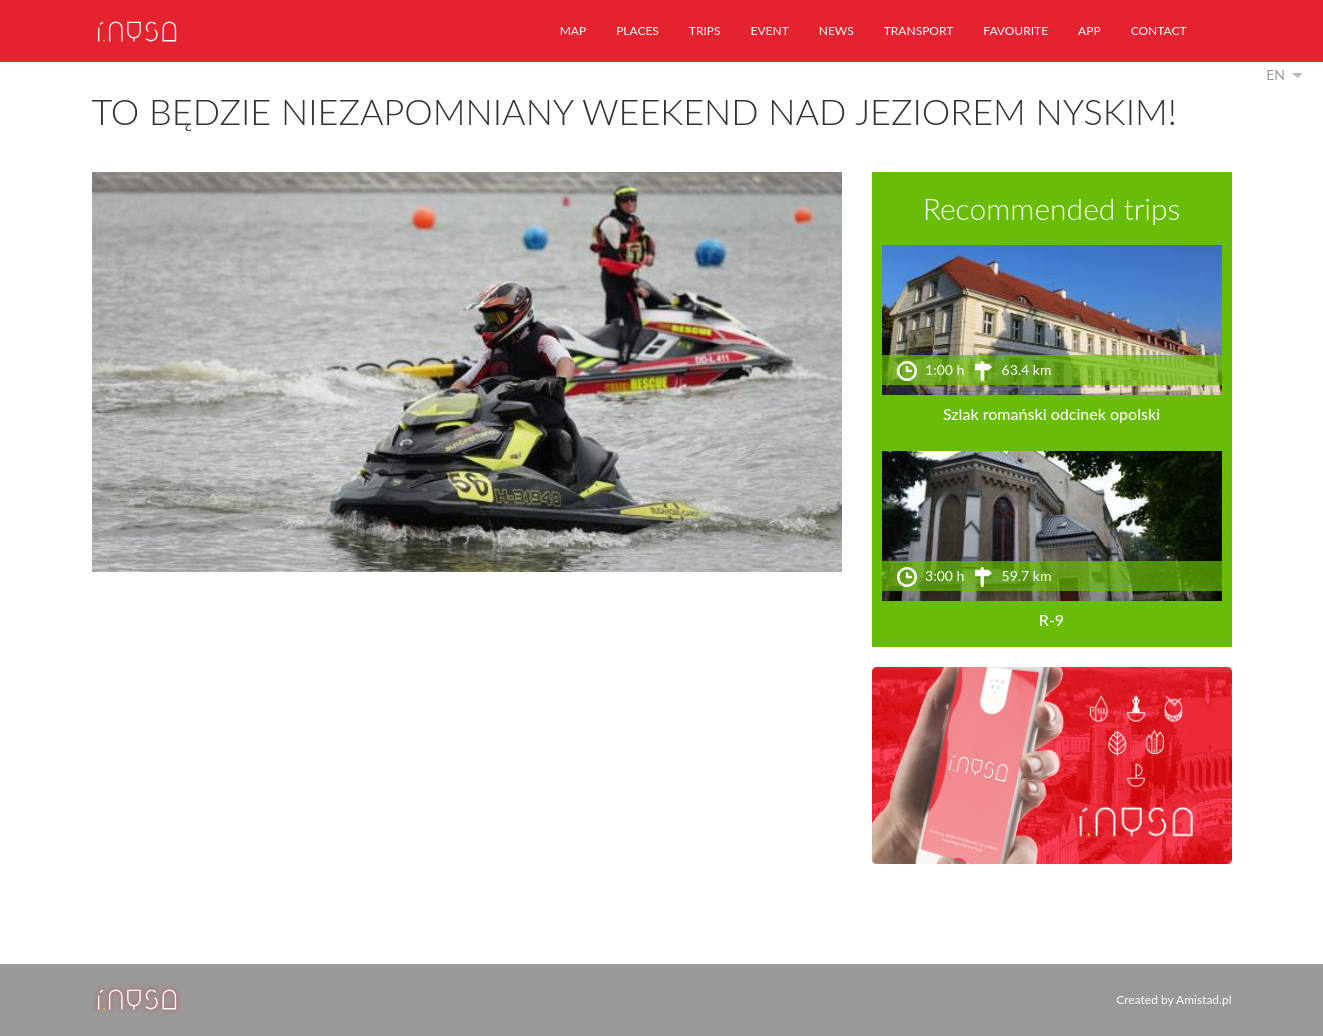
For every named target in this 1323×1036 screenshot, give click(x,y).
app (1089, 30)
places (637, 30)
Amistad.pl (1203, 999)
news (836, 30)
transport (919, 30)
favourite (1015, 30)
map (573, 30)
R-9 (1051, 619)
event (770, 30)
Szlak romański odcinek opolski (1051, 413)
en (1275, 74)
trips (705, 30)
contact (1159, 30)
